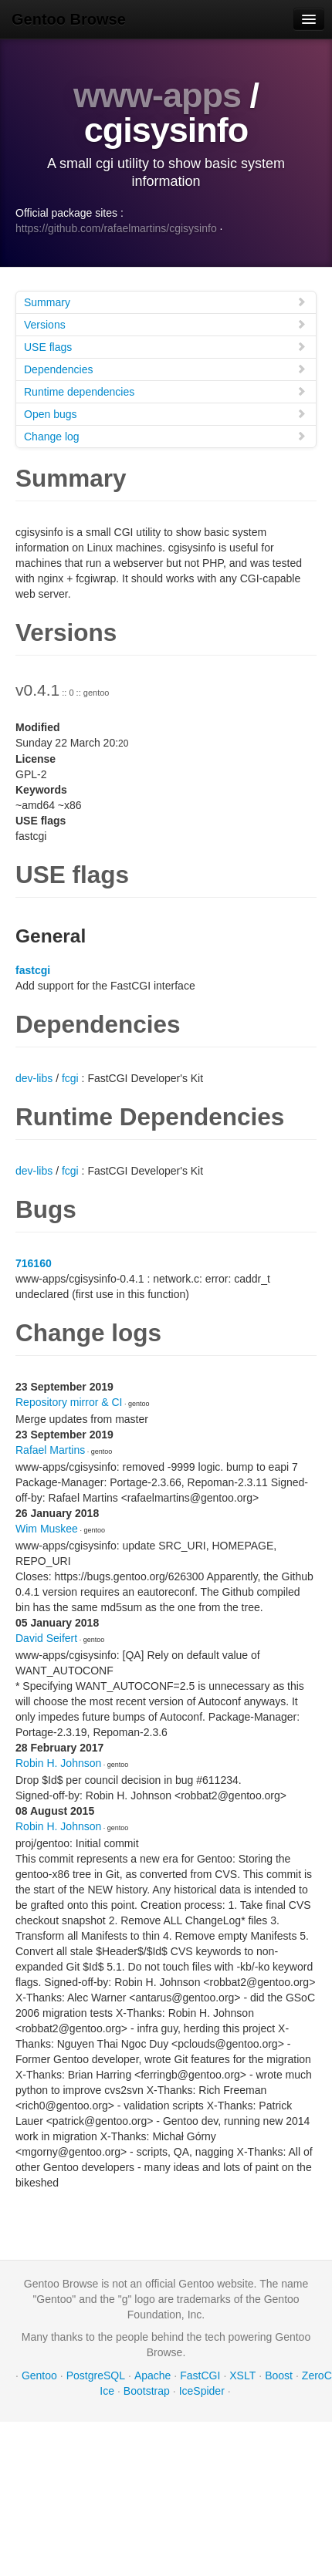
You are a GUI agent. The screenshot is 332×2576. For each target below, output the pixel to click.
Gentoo (39, 2375)
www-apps (157, 95)
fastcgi (32, 970)
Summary (165, 302)
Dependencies (165, 369)
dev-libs (34, 1078)
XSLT (242, 2375)
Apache (152, 2375)
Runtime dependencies (165, 391)
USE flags (165, 346)
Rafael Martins (50, 1450)
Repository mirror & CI (68, 1402)
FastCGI (200, 2375)
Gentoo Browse (69, 19)
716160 (33, 1263)
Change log (165, 436)
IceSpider (202, 2391)
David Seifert (46, 1638)
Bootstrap (147, 2391)
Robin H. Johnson (58, 1763)
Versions (165, 324)
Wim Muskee (46, 1528)
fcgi (70, 1078)
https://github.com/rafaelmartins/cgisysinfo (116, 228)
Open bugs (165, 413)
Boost (279, 2375)
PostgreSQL (95, 2375)
